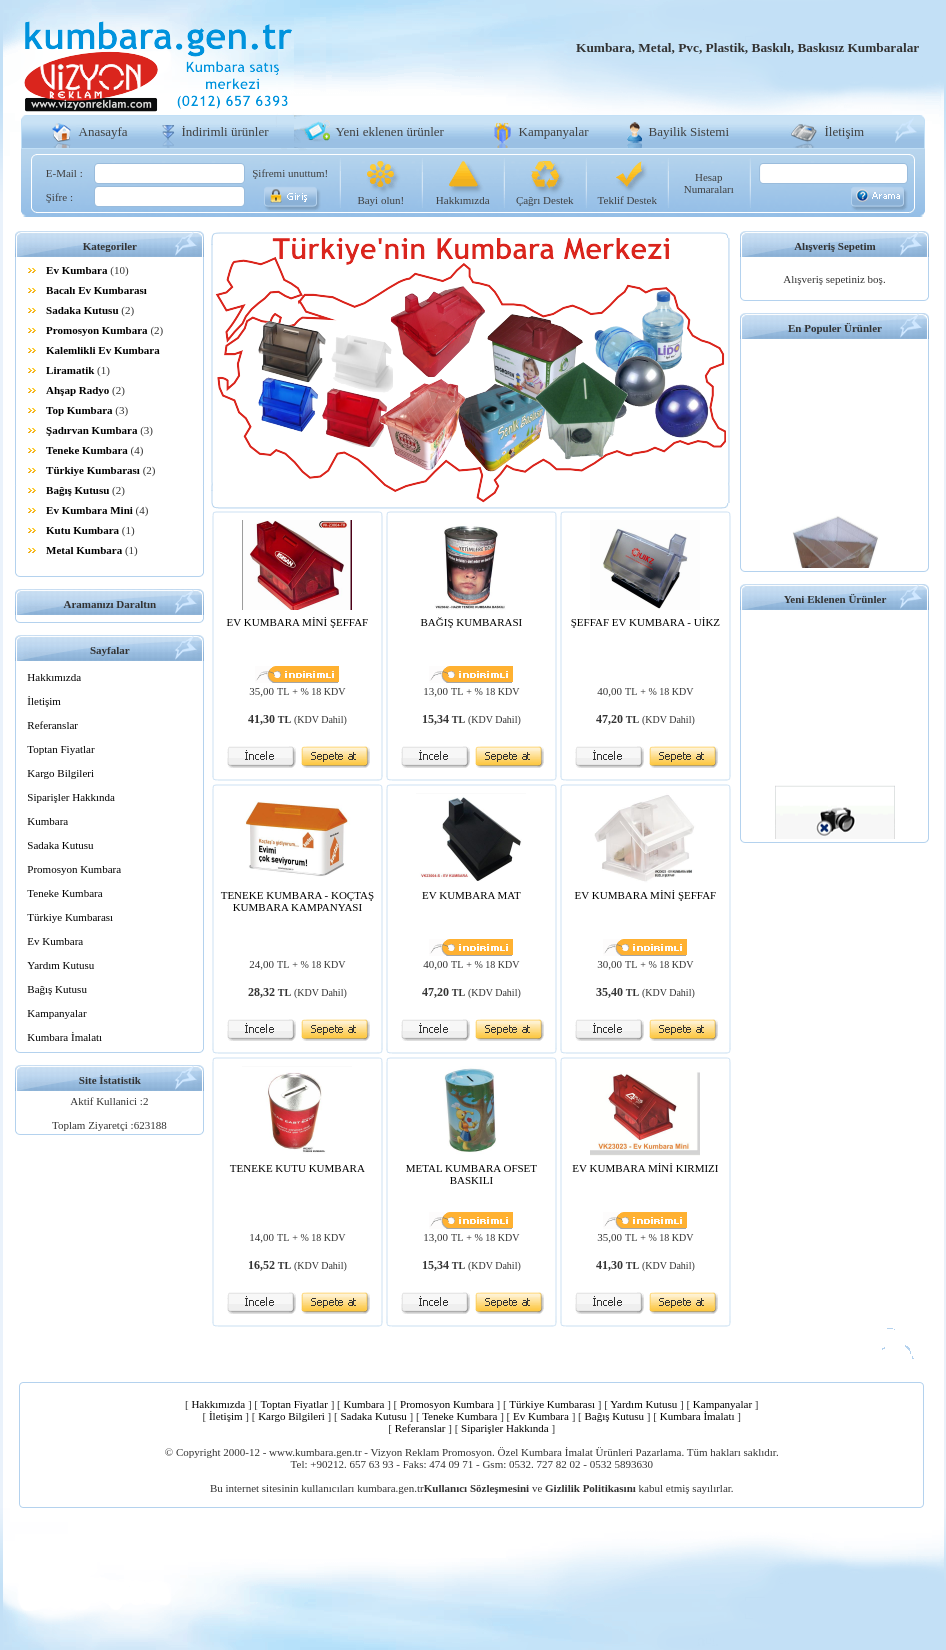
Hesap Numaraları (709, 183)
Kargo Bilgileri (60, 773)
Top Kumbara (79, 410)
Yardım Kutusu (60, 965)
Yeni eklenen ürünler (390, 131)
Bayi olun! (380, 200)
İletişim (845, 131)
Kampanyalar (554, 131)
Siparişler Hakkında (71, 797)
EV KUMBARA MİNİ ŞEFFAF (298, 622)
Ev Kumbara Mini (89, 510)
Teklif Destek (627, 200)
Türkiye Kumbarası (93, 470)
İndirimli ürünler (225, 131)
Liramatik (70, 370)
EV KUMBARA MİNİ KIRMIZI (645, 1168)
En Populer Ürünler (835, 328)
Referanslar (52, 725)
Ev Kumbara (76, 270)
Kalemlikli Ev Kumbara (103, 350)
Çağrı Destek (545, 200)
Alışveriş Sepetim (835, 246)
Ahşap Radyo (77, 390)
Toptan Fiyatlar (60, 749)
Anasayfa (103, 131)
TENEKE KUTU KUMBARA (297, 1168)
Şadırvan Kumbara (91, 430)
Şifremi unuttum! (290, 173)
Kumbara (47, 821)
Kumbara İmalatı (64, 1037)
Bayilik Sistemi (689, 131)
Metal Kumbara (84, 550)
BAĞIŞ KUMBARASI (472, 622)
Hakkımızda (463, 200)
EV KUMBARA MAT (471, 895)
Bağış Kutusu (77, 490)
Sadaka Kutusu (82, 310)
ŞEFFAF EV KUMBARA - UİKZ (645, 622)
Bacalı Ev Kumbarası (96, 290)
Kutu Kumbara (82, 530)
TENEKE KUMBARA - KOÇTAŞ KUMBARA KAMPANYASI (297, 901)
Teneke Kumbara (87, 450)
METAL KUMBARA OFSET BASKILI (471, 1174)
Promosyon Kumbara (97, 330)
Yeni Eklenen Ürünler (835, 599)
